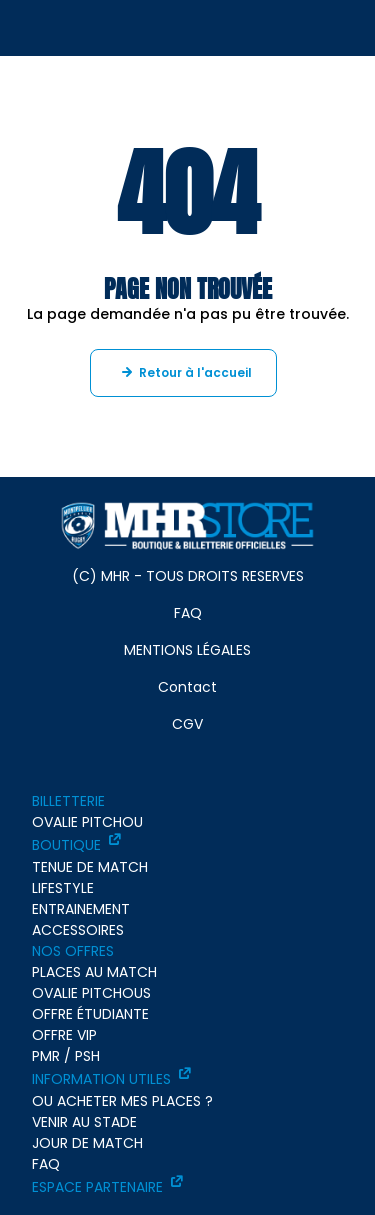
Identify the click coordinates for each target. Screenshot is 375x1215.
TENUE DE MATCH (90, 867)
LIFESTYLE (63, 888)
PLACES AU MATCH (94, 972)
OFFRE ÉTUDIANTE (90, 1014)
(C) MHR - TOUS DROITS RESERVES (188, 576)
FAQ (188, 613)
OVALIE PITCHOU (87, 822)
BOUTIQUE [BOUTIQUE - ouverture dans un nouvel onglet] (66, 845)
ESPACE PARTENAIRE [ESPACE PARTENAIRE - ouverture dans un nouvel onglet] (97, 1187)
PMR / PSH (66, 1056)
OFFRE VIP (64, 1035)
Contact (187, 687)
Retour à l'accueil (195, 372)
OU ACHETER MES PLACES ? (122, 1101)
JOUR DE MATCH (87, 1143)
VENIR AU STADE (84, 1122)
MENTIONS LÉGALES (187, 650)
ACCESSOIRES (78, 930)
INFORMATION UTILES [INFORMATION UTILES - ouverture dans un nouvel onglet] (101, 1079)
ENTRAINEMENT (81, 909)
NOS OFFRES (73, 951)
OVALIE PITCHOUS (91, 993)
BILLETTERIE (68, 801)
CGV (187, 724)
